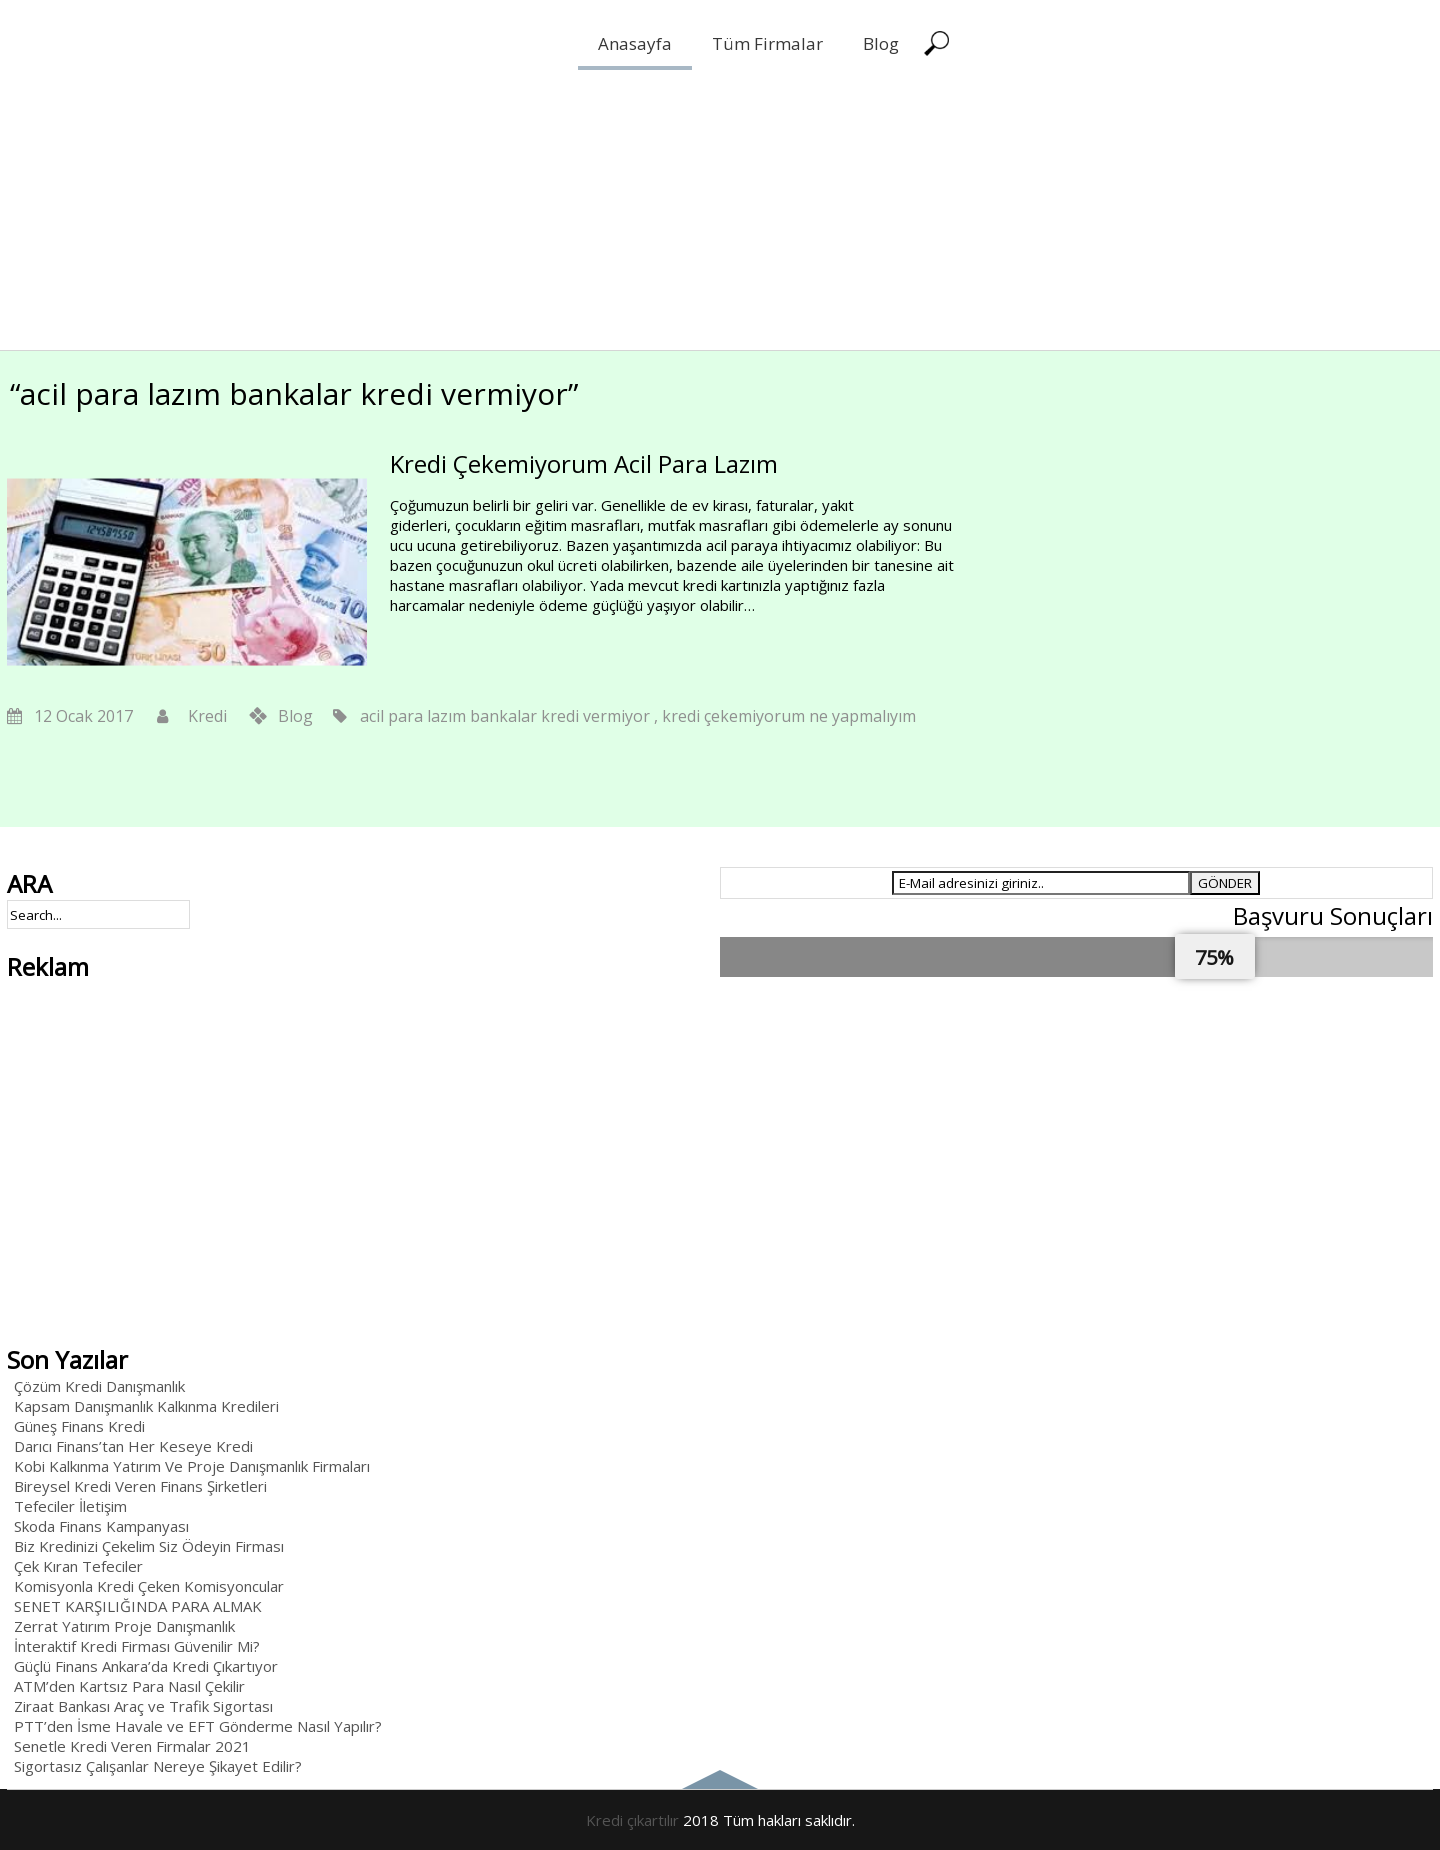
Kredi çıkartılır (632, 1820)
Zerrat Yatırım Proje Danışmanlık (124, 1626)
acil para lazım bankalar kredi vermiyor (505, 716)
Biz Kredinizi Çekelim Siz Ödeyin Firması (149, 1546)
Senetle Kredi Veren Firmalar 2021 (132, 1746)
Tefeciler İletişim (70, 1506)
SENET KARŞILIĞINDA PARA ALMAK (138, 1606)
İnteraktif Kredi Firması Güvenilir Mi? (137, 1646)
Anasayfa (635, 43)
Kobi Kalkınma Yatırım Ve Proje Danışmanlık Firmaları (192, 1466)
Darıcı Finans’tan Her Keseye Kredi (133, 1446)
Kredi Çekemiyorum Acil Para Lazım (584, 463)
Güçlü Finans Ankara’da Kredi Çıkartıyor (146, 1666)
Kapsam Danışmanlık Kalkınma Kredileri (146, 1406)
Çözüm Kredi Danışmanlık (99, 1386)
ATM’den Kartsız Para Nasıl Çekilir (129, 1686)
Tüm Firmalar (767, 43)
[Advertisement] (600, 210)
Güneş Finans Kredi (79, 1426)
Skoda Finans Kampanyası (101, 1526)
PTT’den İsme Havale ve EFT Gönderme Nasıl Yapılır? (198, 1726)
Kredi (207, 716)
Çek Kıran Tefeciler (78, 1566)
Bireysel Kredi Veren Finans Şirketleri (140, 1486)
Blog (881, 43)
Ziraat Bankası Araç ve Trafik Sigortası (143, 1706)
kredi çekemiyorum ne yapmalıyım (789, 716)
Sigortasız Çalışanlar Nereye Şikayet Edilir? (158, 1766)
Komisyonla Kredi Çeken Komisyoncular (149, 1586)
